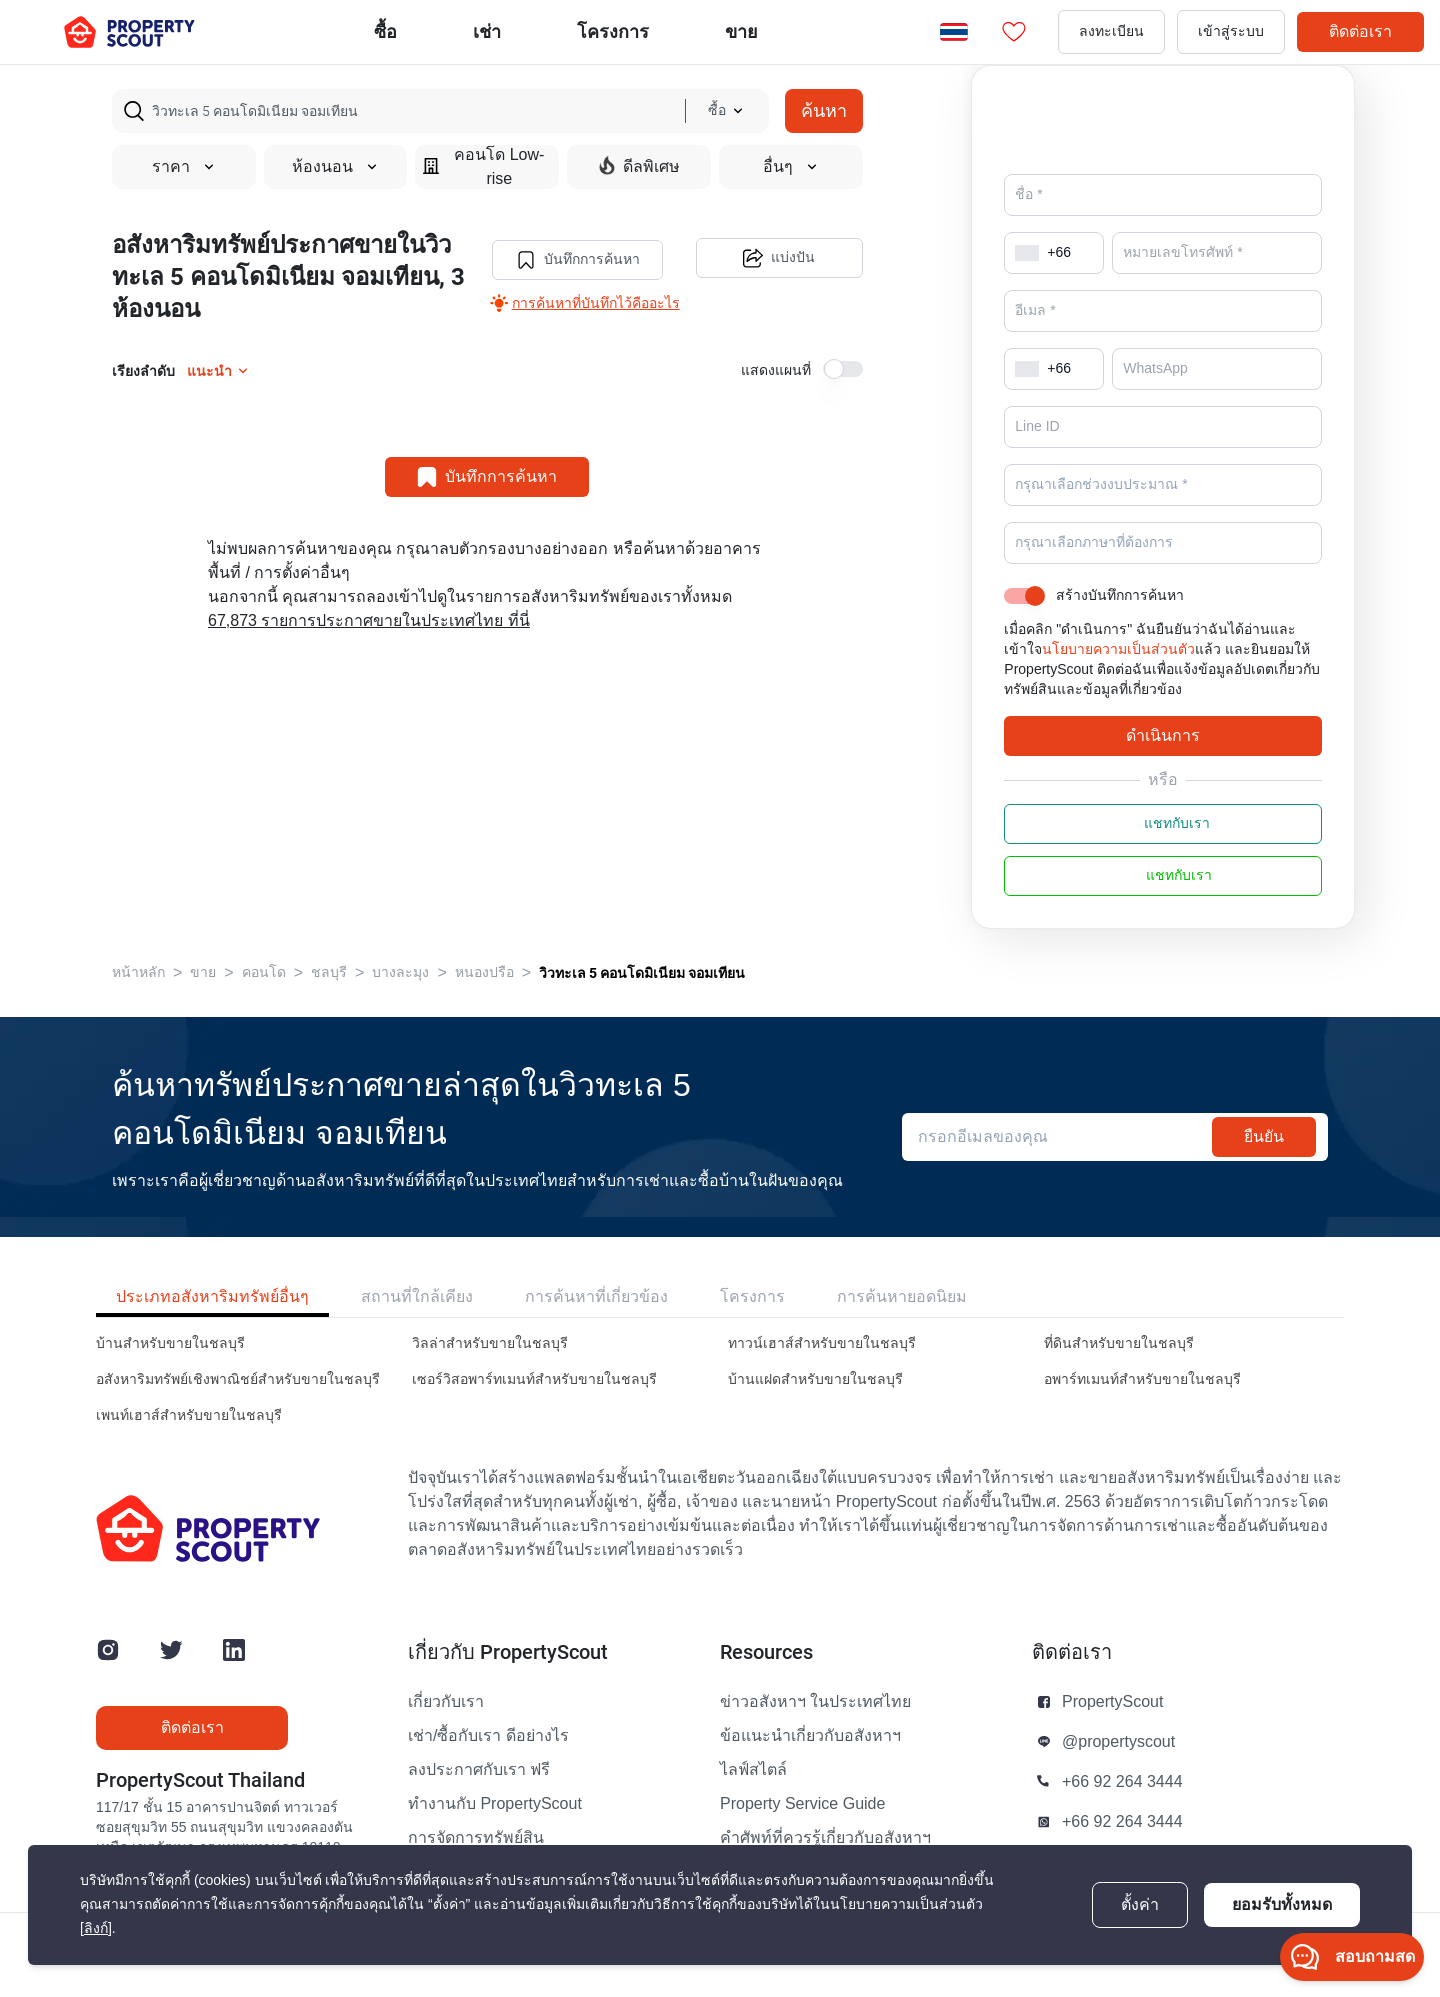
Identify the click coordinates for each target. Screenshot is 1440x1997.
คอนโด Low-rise (483, 167)
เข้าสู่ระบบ (1231, 31)
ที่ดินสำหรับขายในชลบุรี (1119, 1371)
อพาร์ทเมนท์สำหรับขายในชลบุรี (1142, 1407)
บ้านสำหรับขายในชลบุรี (170, 1371)
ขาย (741, 31)
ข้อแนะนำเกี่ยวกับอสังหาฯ (810, 1764)
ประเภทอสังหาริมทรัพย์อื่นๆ (212, 1324)
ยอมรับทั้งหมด (1282, 1904)
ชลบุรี (329, 1000)
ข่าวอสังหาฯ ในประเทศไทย (815, 1730)
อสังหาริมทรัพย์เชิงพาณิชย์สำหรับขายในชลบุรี (238, 1407)
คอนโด (264, 1000)
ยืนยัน (1264, 1164)
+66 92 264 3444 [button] (1122, 1810)
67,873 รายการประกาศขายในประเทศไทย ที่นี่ (369, 621)
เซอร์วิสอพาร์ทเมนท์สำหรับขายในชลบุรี (534, 1407)
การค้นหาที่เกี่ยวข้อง (596, 1324)
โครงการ (752, 1324)
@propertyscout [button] (1118, 1770)
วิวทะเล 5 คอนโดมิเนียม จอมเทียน (642, 1001)
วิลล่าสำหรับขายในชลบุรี (490, 1371)
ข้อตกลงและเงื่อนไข (993, 1969)
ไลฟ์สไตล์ (753, 1798)
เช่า (487, 31)
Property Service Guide (802, 1832)
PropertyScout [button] (1112, 1730)
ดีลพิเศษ (639, 166)
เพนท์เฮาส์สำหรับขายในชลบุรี (189, 1443)
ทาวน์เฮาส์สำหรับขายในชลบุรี (822, 1371)
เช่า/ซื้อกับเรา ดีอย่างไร (488, 1764)
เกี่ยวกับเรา (446, 1730)
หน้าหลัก (138, 1000)
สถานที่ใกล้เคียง (417, 1324)
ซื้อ (385, 31)
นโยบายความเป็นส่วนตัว (1118, 677)
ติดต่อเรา (1360, 31)
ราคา (184, 167)
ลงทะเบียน (1111, 31)
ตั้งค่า (1140, 1905)
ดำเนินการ (1163, 763)
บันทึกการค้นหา (576, 259)
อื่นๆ (791, 167)
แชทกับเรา (1163, 852)
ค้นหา (824, 110)
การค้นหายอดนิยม (902, 1324)
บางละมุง (400, 1000)
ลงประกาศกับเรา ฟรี (479, 1798)
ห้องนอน (335, 167)
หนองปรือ (484, 1000)
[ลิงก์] (96, 1928)
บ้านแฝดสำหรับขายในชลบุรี (815, 1407)
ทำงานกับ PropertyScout (495, 1832)
